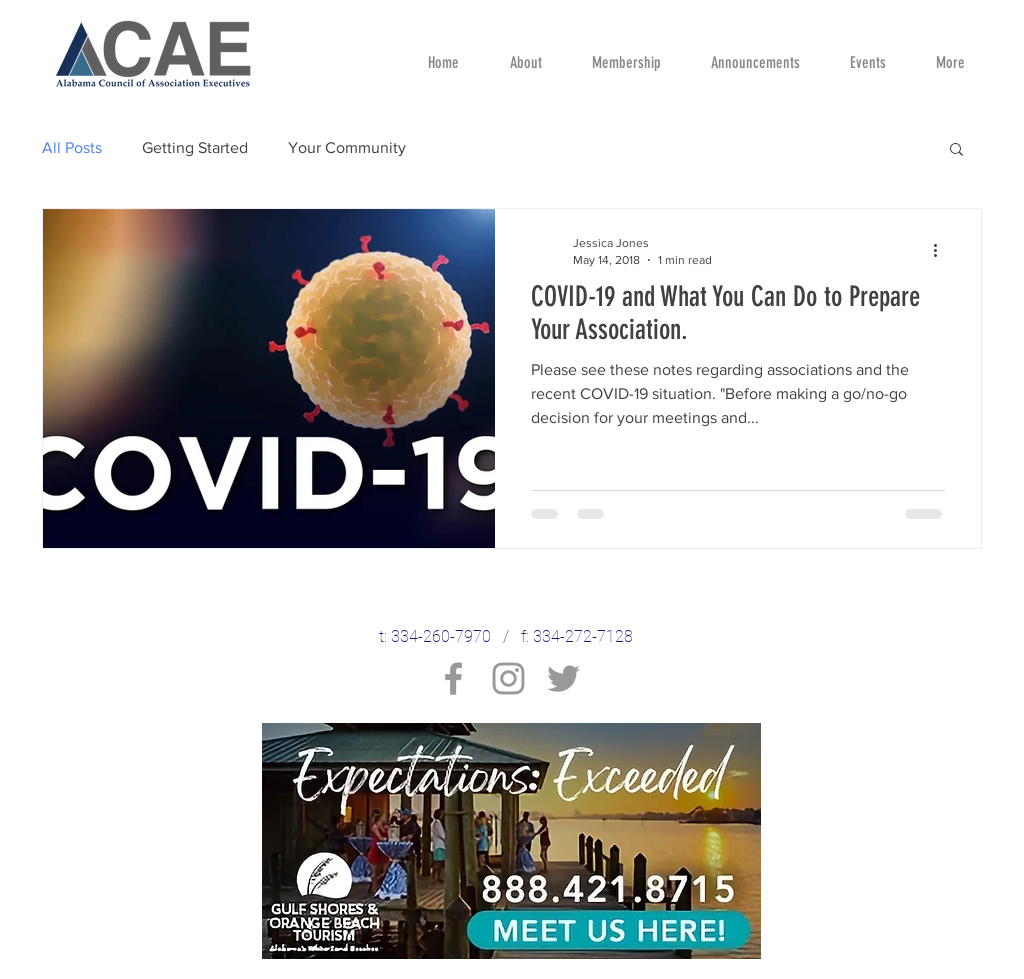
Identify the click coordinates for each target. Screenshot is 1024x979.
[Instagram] (508, 678)
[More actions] (942, 250)
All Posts (72, 147)
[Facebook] (453, 678)
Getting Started (195, 147)
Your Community (347, 147)
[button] (956, 150)
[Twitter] (563, 678)
